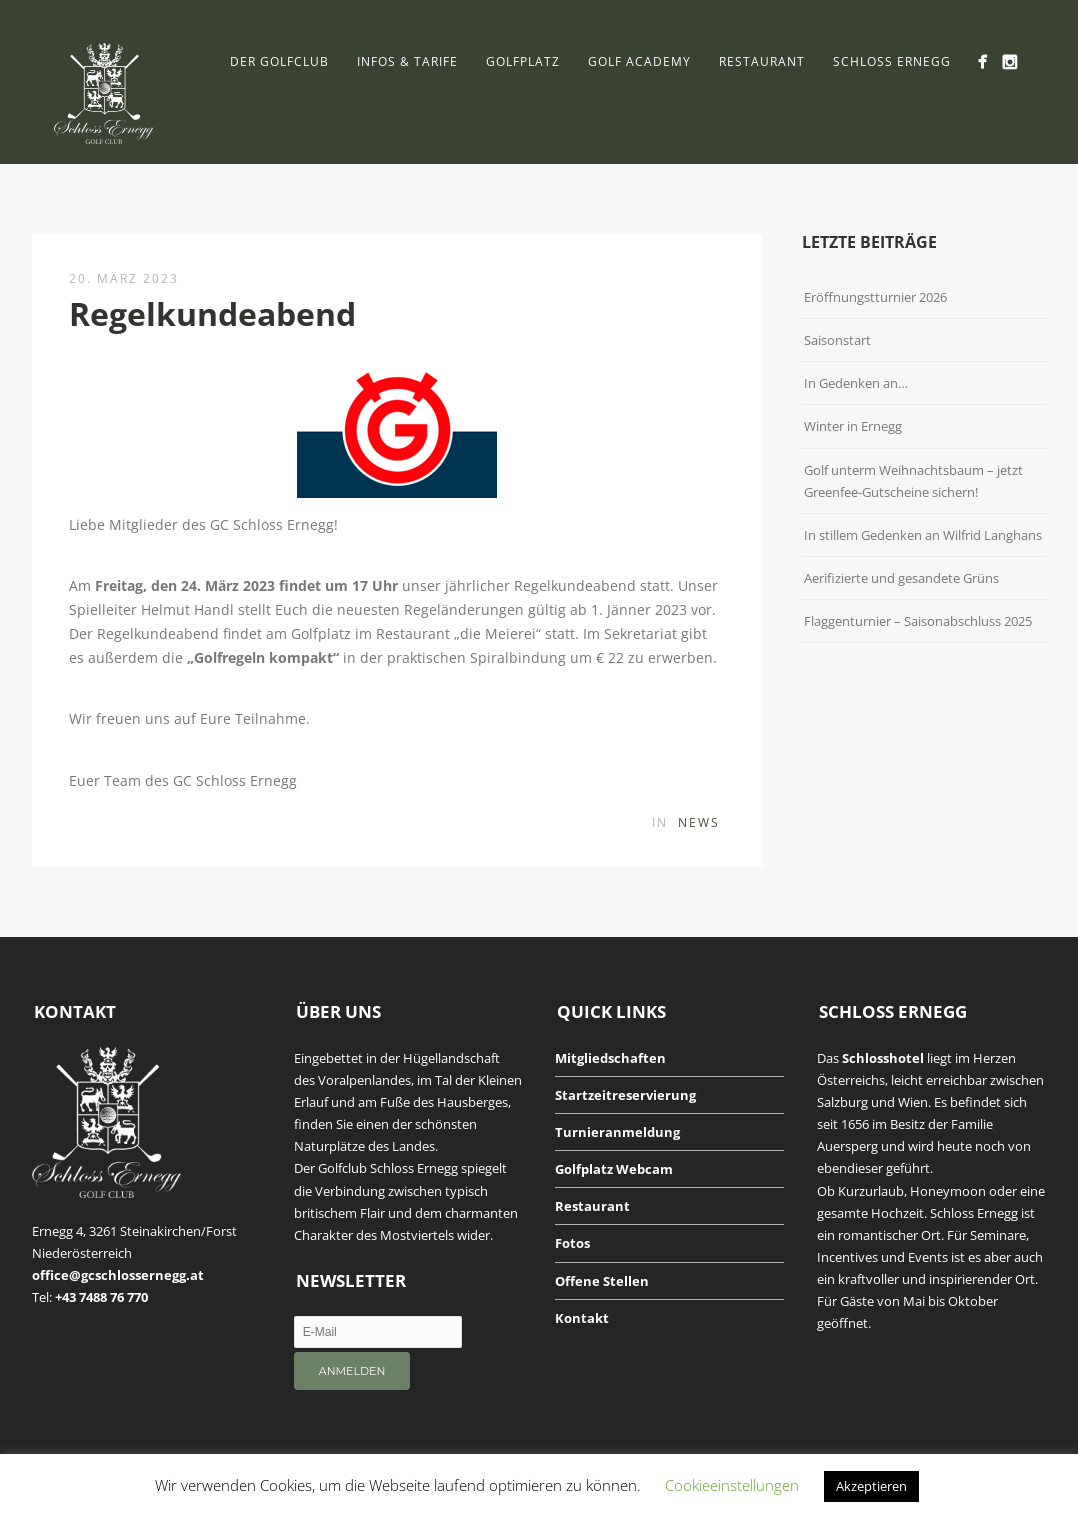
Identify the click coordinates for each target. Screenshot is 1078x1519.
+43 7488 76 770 (101, 1297)
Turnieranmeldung (617, 1132)
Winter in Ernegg (853, 426)
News (699, 822)
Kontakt (582, 1318)
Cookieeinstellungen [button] (732, 1485)
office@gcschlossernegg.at (118, 1275)
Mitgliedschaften (610, 1058)
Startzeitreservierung (625, 1095)
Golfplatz (523, 61)
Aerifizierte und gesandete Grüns (901, 578)
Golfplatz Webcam (614, 1169)
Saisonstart (837, 340)
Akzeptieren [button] (871, 1486)
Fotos (572, 1243)
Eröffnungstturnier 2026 (875, 297)
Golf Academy (639, 61)
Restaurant (762, 61)
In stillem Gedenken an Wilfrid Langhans (923, 535)
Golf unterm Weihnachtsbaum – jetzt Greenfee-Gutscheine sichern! (913, 481)
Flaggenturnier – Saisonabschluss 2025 (918, 621)
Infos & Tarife (407, 61)
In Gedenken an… (856, 383)
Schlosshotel (883, 1058)
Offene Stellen (602, 1281)
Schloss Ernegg (892, 61)
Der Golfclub (279, 61)
